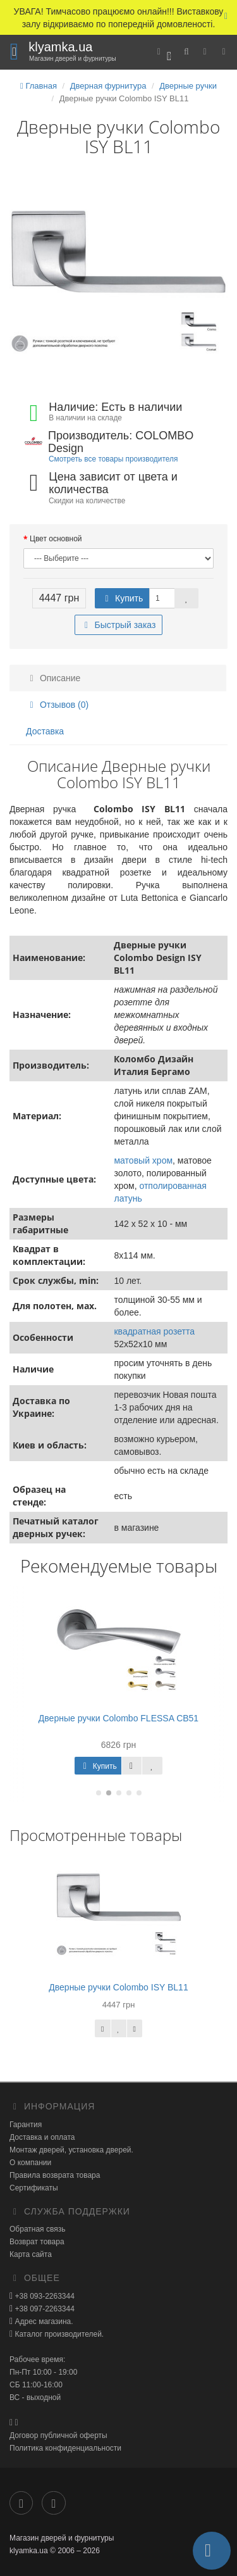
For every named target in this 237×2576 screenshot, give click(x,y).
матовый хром (143, 1160)
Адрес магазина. (43, 2321)
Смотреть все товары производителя (113, 459)
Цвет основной (56, 538)
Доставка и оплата (42, 2137)
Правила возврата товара (54, 2175)
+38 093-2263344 (44, 2296)
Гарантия (25, 2124)
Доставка (45, 731)
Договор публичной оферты (58, 2435)
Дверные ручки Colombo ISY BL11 (118, 1987)
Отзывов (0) (57, 705)
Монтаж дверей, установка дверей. (71, 2150)
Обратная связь (37, 2229)
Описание (53, 678)
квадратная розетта (154, 1331)
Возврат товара (36, 2241)
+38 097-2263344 (44, 2308)
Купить (122, 598)
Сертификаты (33, 2187)
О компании (30, 2162)
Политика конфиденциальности (65, 2448)
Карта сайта (30, 2254)
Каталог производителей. (58, 2334)
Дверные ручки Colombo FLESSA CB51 (118, 1718)
